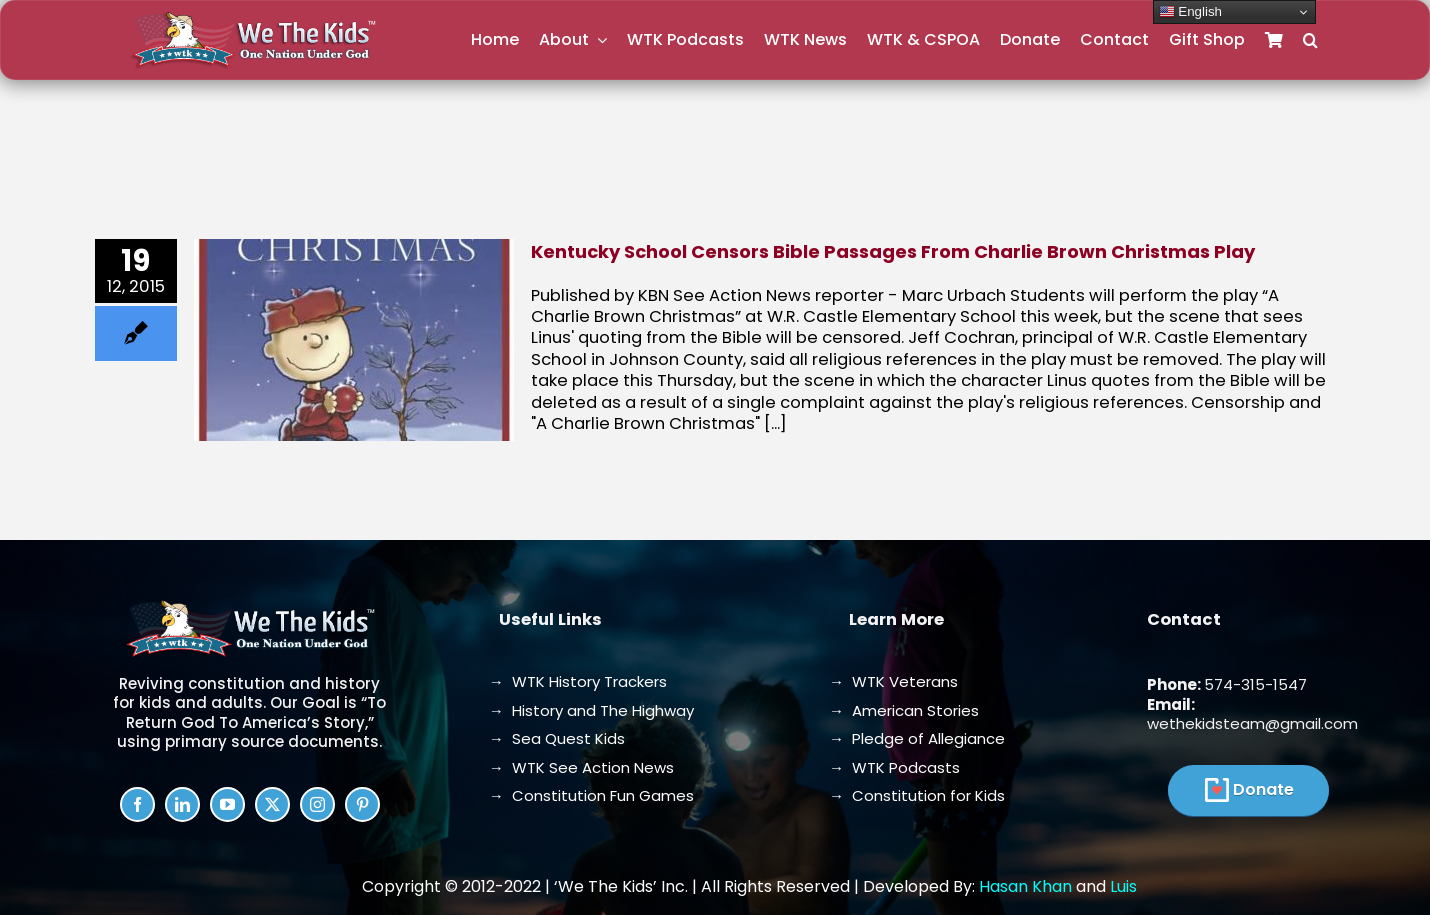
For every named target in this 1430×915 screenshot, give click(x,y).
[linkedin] (182, 804)
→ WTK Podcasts (894, 767)
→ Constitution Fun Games (591, 795)
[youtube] (227, 804)
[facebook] (137, 804)
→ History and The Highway (591, 710)
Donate (1263, 789)
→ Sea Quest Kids (557, 738)
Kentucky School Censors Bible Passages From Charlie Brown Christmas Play (893, 251)
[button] (1310, 40)
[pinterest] (362, 804)
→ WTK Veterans (893, 681)
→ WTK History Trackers (578, 681)
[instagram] (317, 804)
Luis (1123, 886)
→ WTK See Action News (581, 767)
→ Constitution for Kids (917, 795)
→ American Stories (904, 710)
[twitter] (272, 804)
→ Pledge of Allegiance (917, 738)
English (1190, 12)
